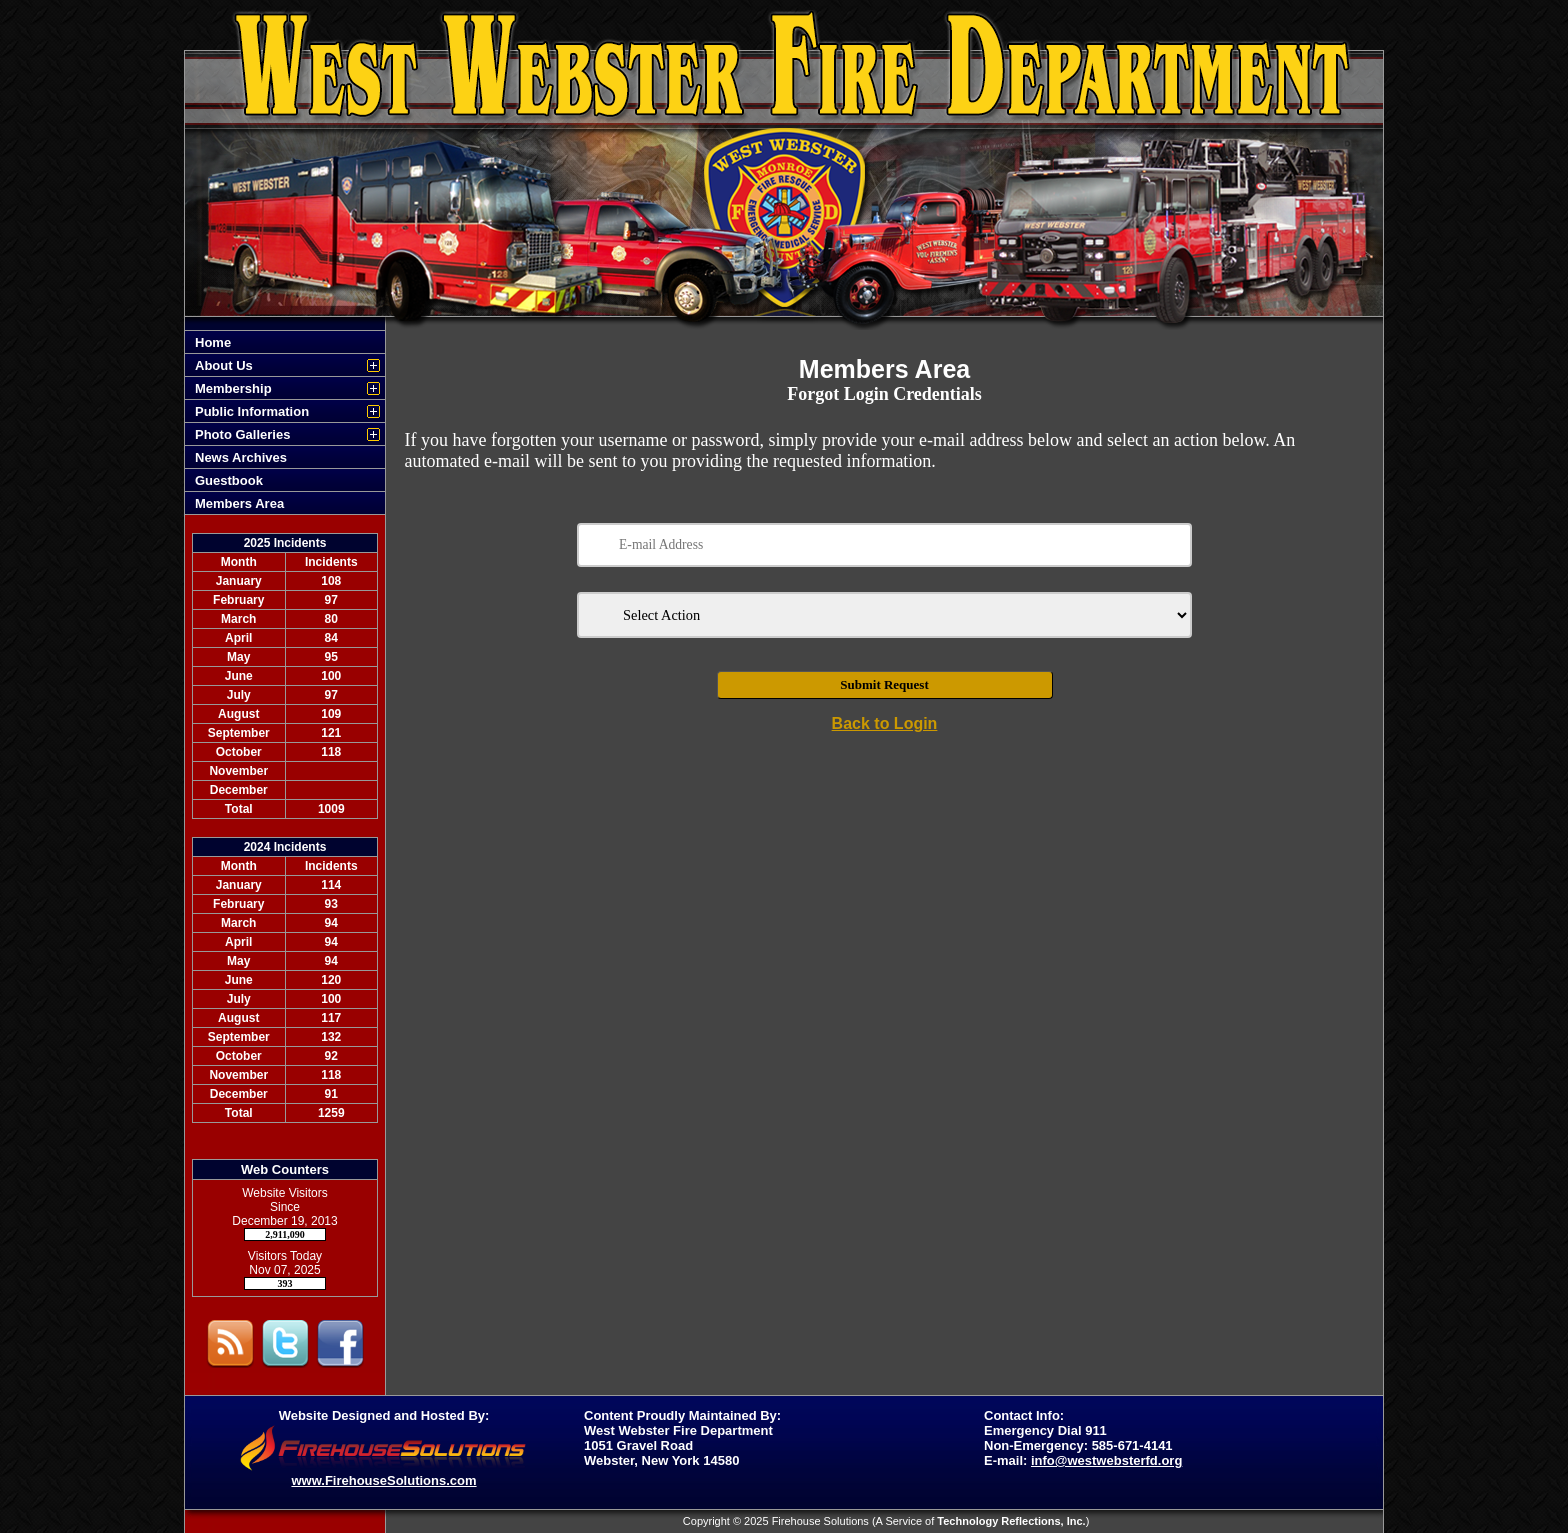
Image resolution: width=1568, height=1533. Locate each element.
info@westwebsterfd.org (1106, 1460)
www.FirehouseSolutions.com (383, 1480)
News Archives (241, 457)
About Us (224, 365)
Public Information (252, 411)
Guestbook (229, 480)
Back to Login (885, 723)
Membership (233, 388)
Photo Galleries (242, 434)
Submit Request (884, 684)
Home (213, 342)
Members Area (239, 503)
